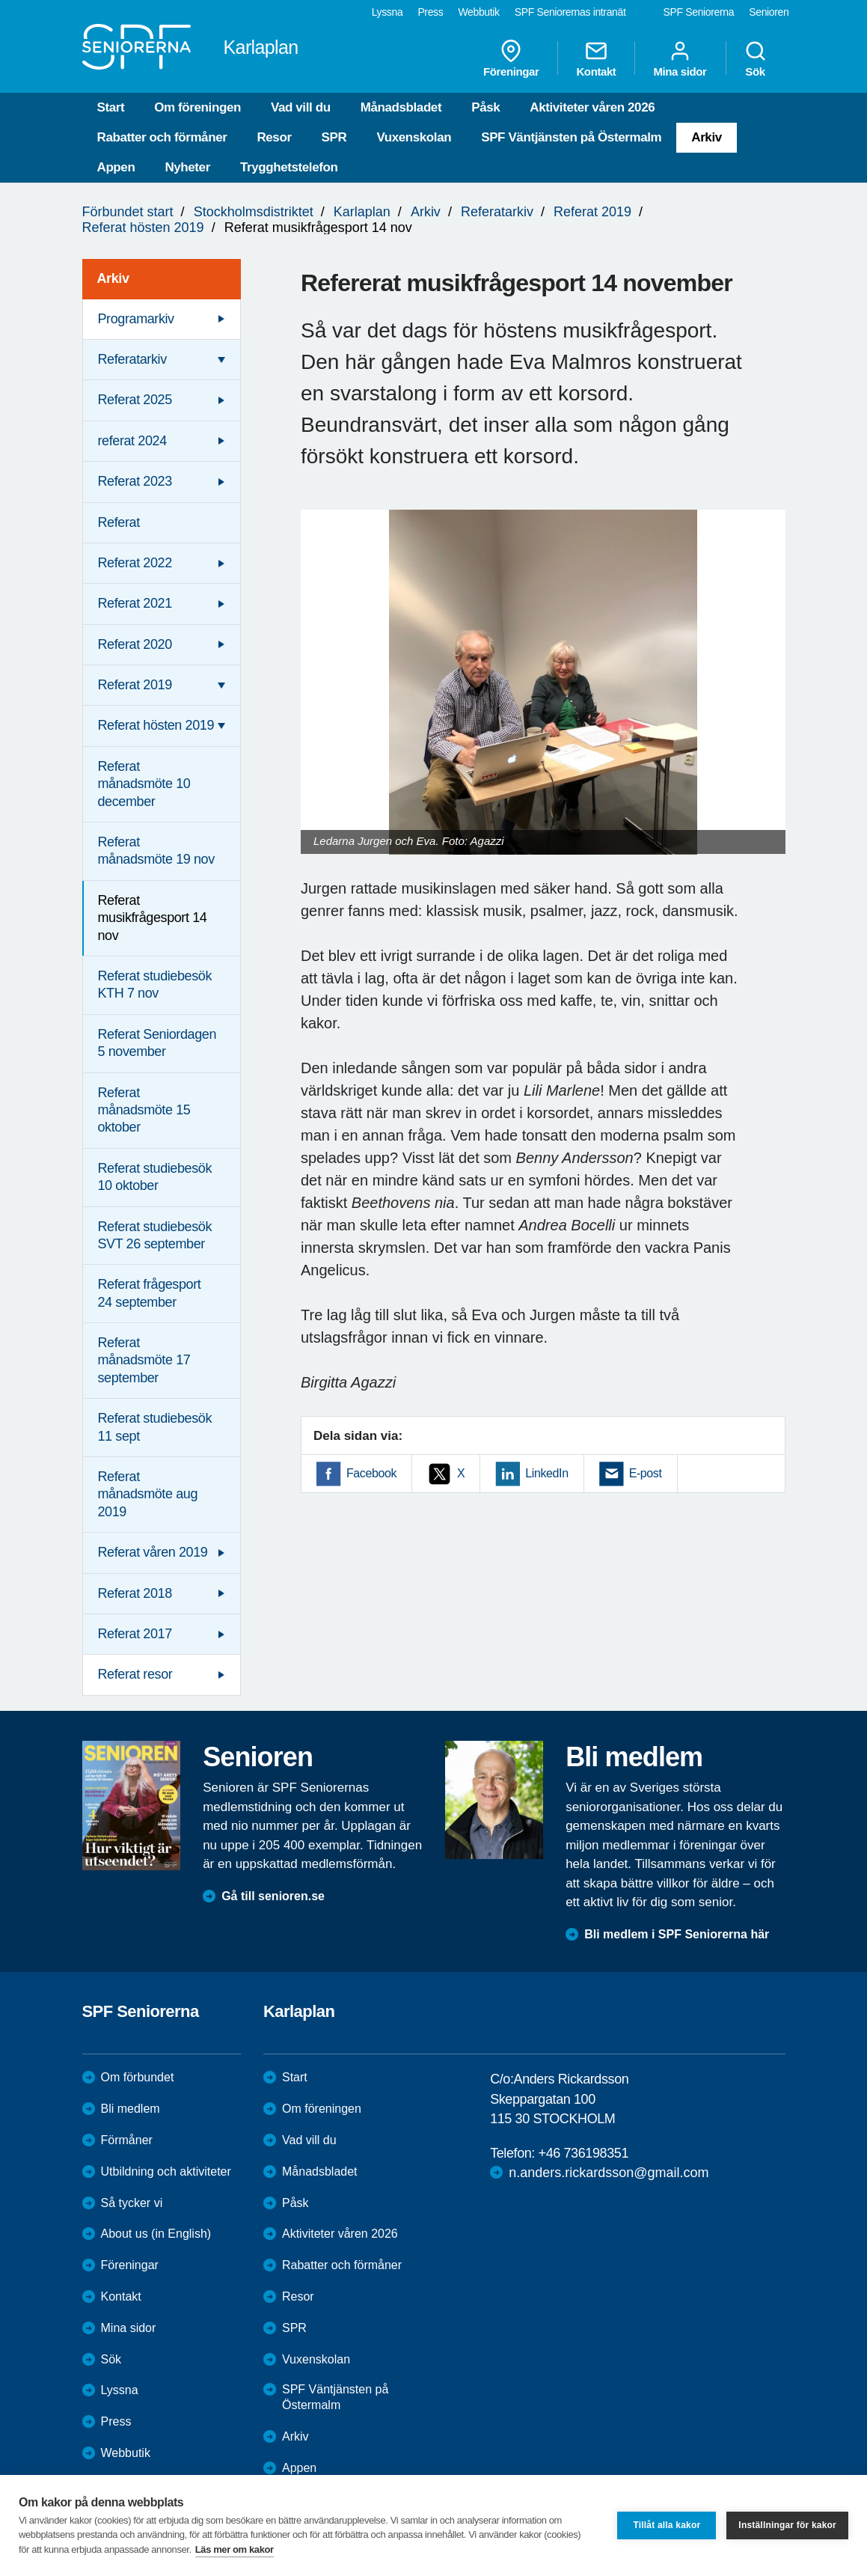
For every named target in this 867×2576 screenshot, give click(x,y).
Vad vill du (301, 107)
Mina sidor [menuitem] (679, 58)
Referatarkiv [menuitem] (132, 359)
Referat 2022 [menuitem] (135, 562)
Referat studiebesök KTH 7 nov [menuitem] (155, 984)
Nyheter (187, 167)
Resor (274, 137)
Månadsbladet (401, 107)
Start (111, 107)
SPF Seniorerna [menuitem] (699, 12)
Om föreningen (197, 107)
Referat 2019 (592, 212)
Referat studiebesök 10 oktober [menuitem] (155, 1177)
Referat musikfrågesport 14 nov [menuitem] (152, 918)
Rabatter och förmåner (162, 137)
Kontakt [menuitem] (596, 58)
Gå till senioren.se (273, 1896)
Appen (116, 167)
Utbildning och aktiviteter (166, 2171)
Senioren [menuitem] (768, 12)
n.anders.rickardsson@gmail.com (608, 2172)
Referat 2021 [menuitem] (135, 603)
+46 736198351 (583, 2153)
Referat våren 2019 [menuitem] (153, 1552)
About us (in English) (156, 2233)
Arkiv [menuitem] (113, 278)
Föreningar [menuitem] (511, 58)
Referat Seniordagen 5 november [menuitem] (157, 1043)
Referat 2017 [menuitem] (135, 1633)
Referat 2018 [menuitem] (135, 1593)
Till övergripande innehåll (0, 0)
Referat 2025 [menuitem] (135, 399)
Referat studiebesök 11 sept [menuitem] (155, 1427)
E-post (645, 1473)
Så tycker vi (132, 2203)
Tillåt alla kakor (666, 2525)
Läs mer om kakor (234, 2549)
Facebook (371, 1473)
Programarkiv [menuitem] (136, 318)
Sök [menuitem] (755, 58)
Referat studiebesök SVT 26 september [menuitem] (155, 1235)
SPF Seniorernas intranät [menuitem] (570, 12)
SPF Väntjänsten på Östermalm (571, 137)
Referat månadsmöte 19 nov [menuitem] (156, 850)
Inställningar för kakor (787, 2525)
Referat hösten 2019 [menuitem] (156, 725)
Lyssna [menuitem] (387, 12)
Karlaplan (362, 212)
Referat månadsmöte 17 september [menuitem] (144, 1360)
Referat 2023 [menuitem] (135, 481)
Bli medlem (130, 2108)
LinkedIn (546, 1473)
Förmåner (127, 2140)
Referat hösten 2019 (143, 227)
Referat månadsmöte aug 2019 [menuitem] (148, 1494)
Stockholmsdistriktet (253, 212)
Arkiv (706, 137)
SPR (334, 137)
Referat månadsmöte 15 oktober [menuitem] (144, 1110)
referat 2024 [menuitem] (132, 440)
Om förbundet (137, 2077)
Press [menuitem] (430, 12)
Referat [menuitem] (119, 522)
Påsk (485, 107)
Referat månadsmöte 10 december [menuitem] (144, 784)
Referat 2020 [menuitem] (135, 644)
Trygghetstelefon (289, 167)
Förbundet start (128, 212)
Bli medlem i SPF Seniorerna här (676, 1934)
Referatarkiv (497, 212)
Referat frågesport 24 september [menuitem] (149, 1293)
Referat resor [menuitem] (135, 1674)
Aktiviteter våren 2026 (592, 107)
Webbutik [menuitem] (478, 12)
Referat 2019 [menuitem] (135, 684)
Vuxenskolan (413, 137)
